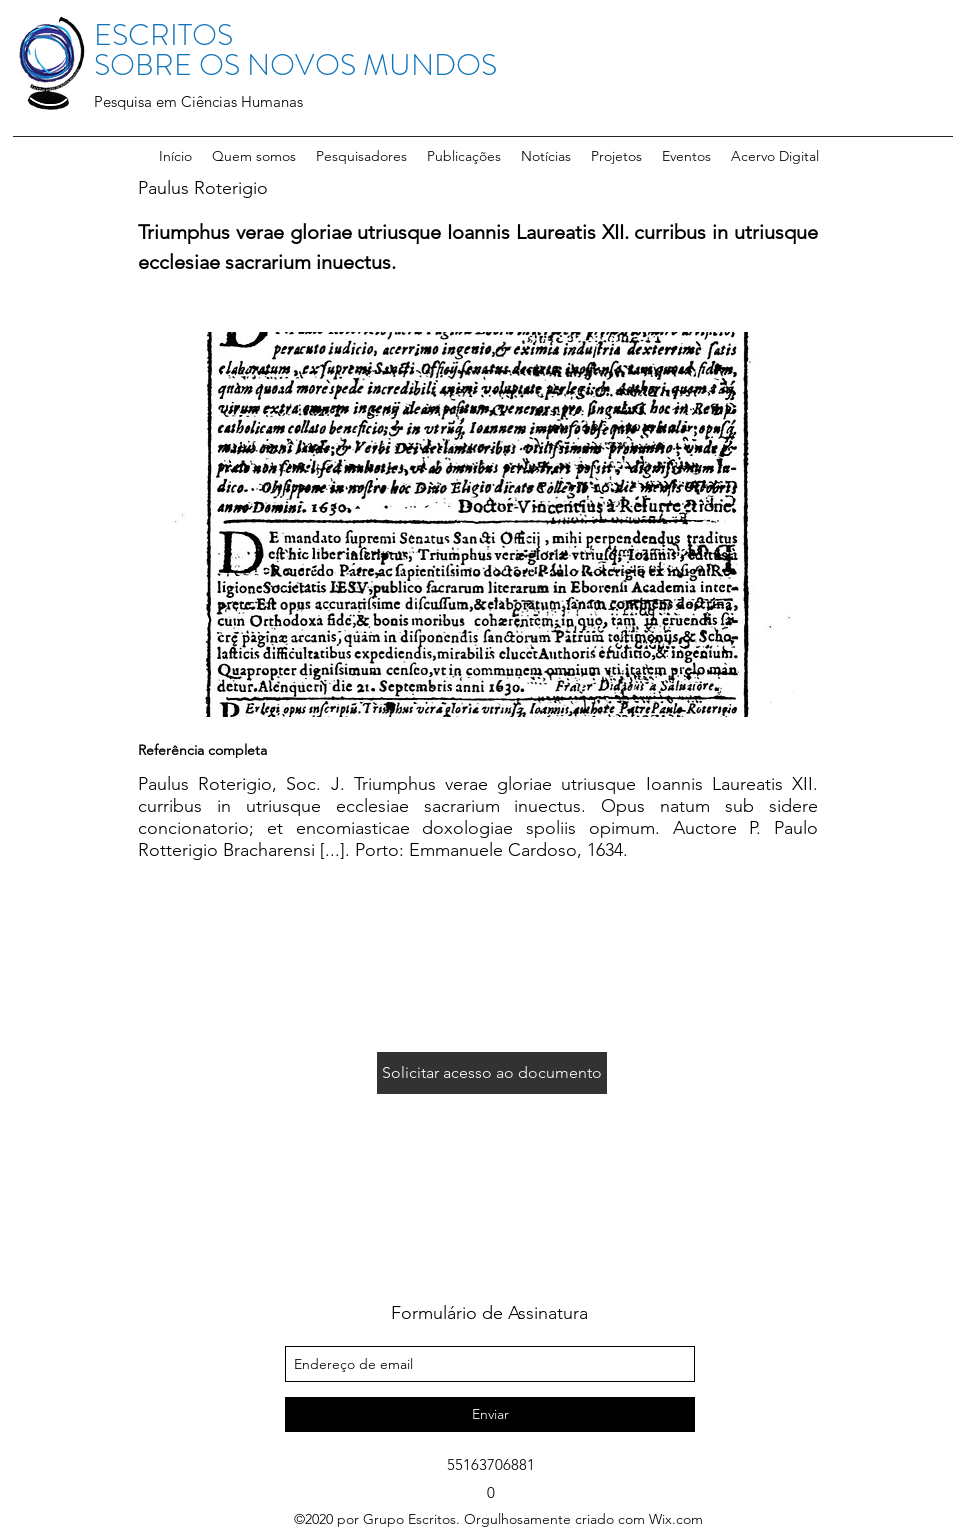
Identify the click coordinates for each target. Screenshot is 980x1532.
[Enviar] (490, 1414)
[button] (361, 156)
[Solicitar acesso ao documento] (492, 1073)
